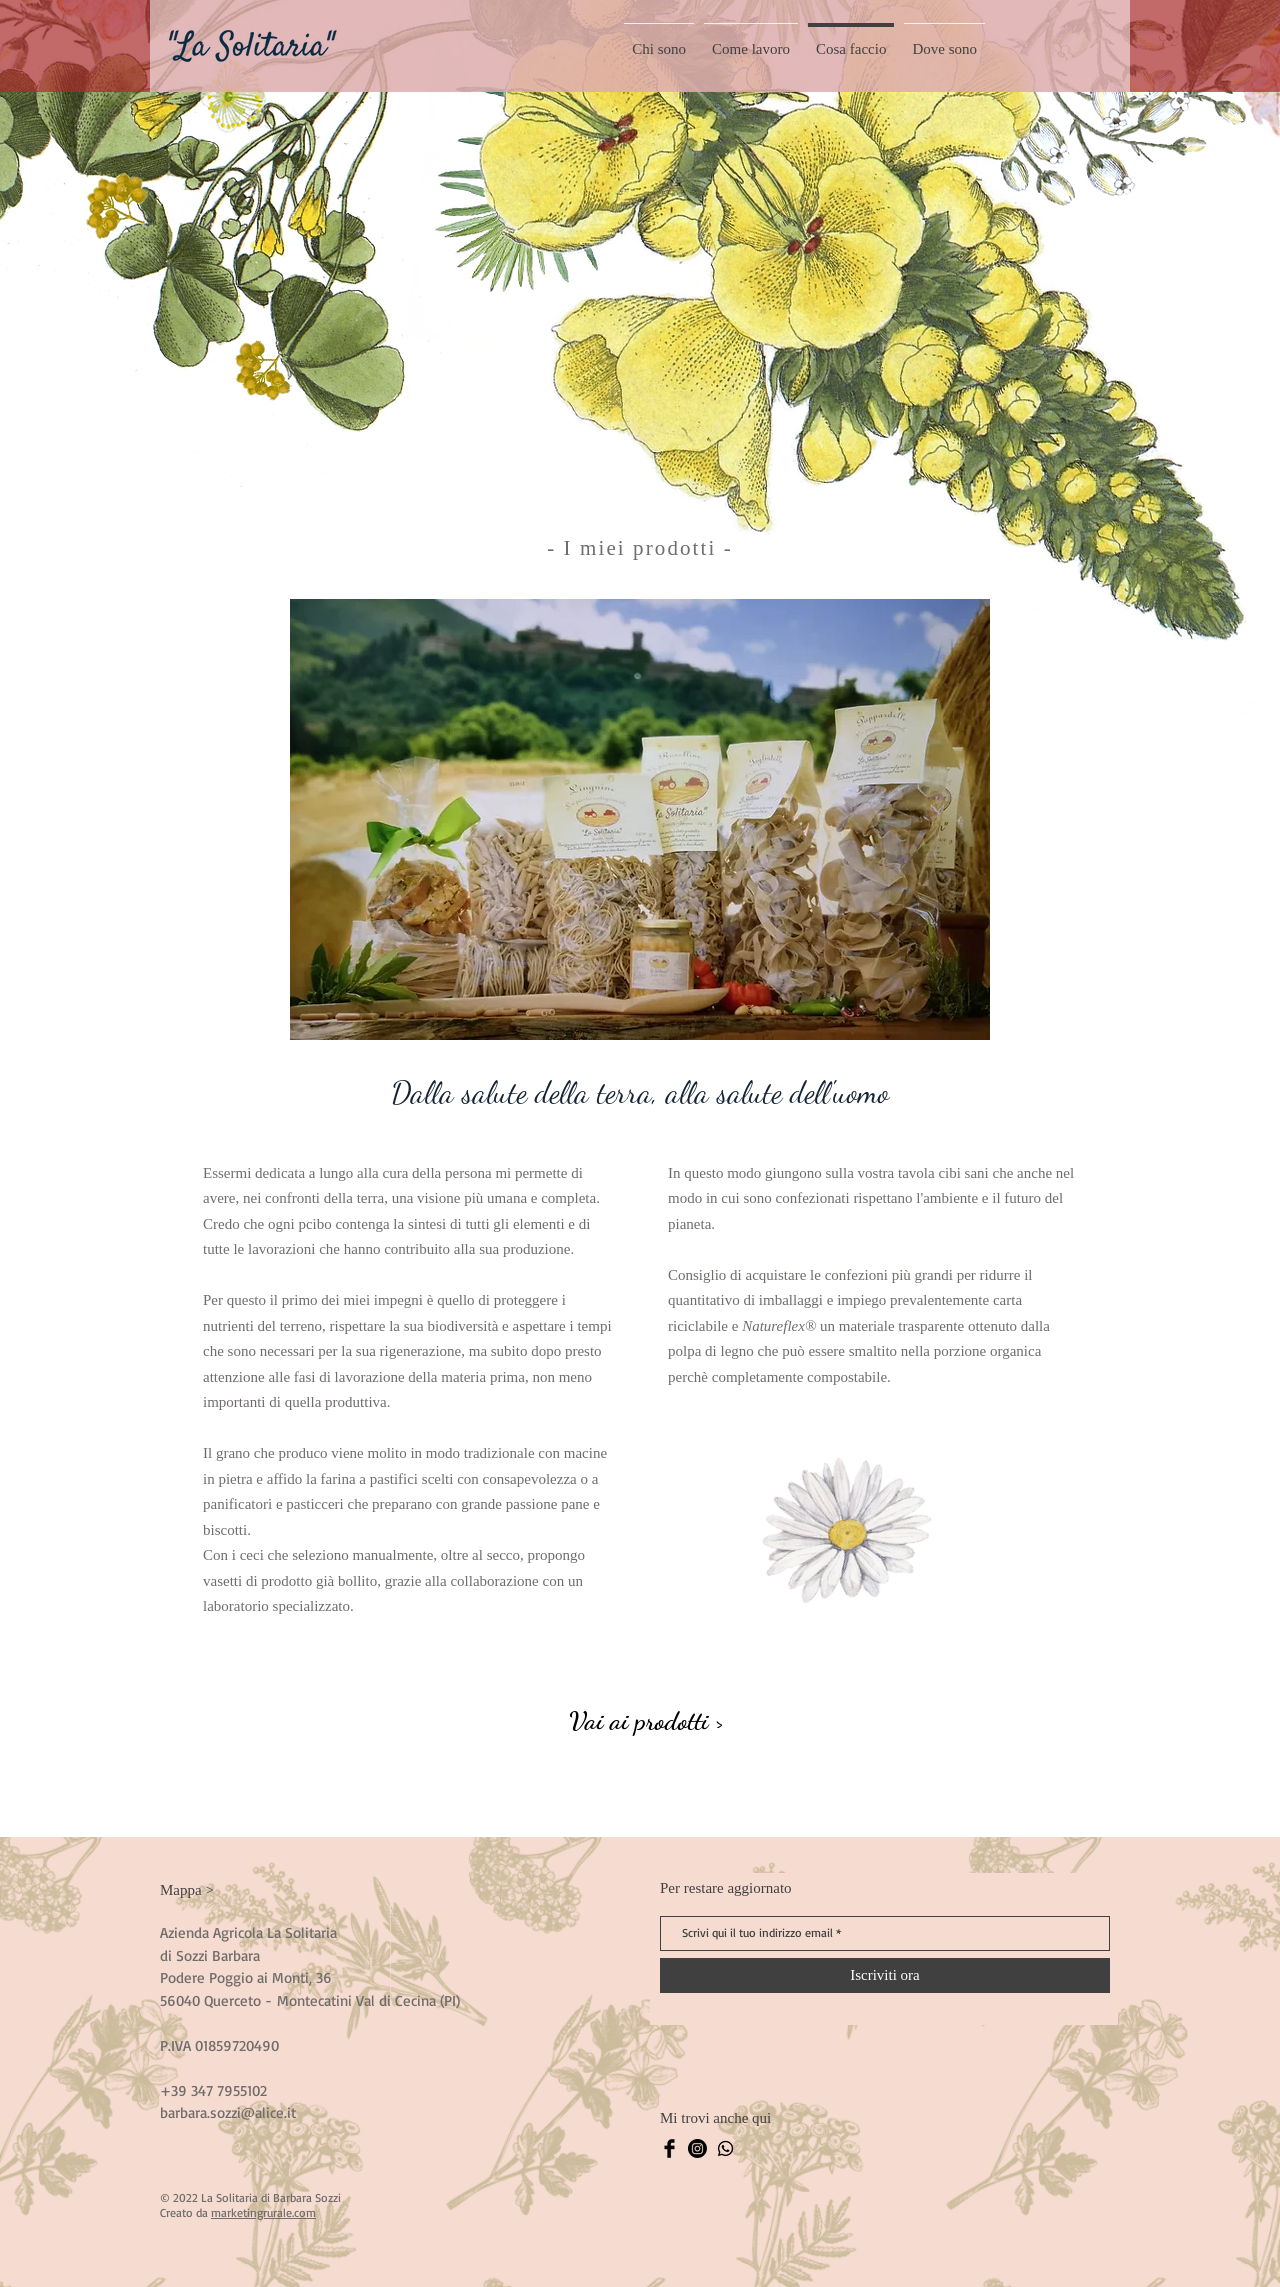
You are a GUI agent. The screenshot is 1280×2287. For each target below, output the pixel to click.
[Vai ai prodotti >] (646, 1720)
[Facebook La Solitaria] (669, 2148)
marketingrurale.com (263, 2212)
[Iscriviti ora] (885, 1975)
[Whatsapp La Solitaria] (725, 2148)
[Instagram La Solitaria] (697, 2148)
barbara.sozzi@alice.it (228, 2112)
